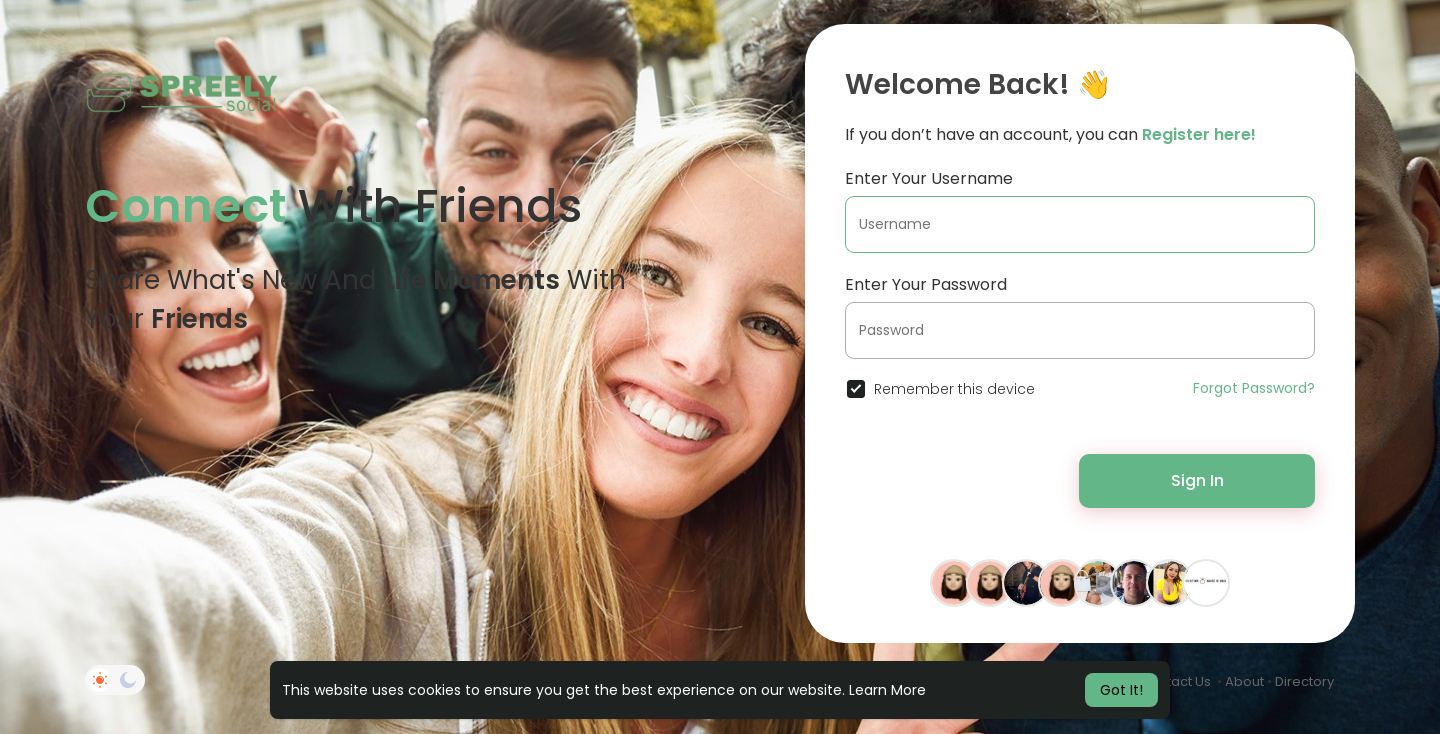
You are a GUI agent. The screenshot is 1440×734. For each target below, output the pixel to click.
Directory (1304, 681)
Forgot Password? (1254, 388)
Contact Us (1175, 681)
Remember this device (954, 389)
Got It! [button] (1121, 690)
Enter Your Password (926, 284)
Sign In (1197, 480)
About (1244, 681)
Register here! (1199, 134)
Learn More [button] (887, 690)
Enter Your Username (929, 178)
